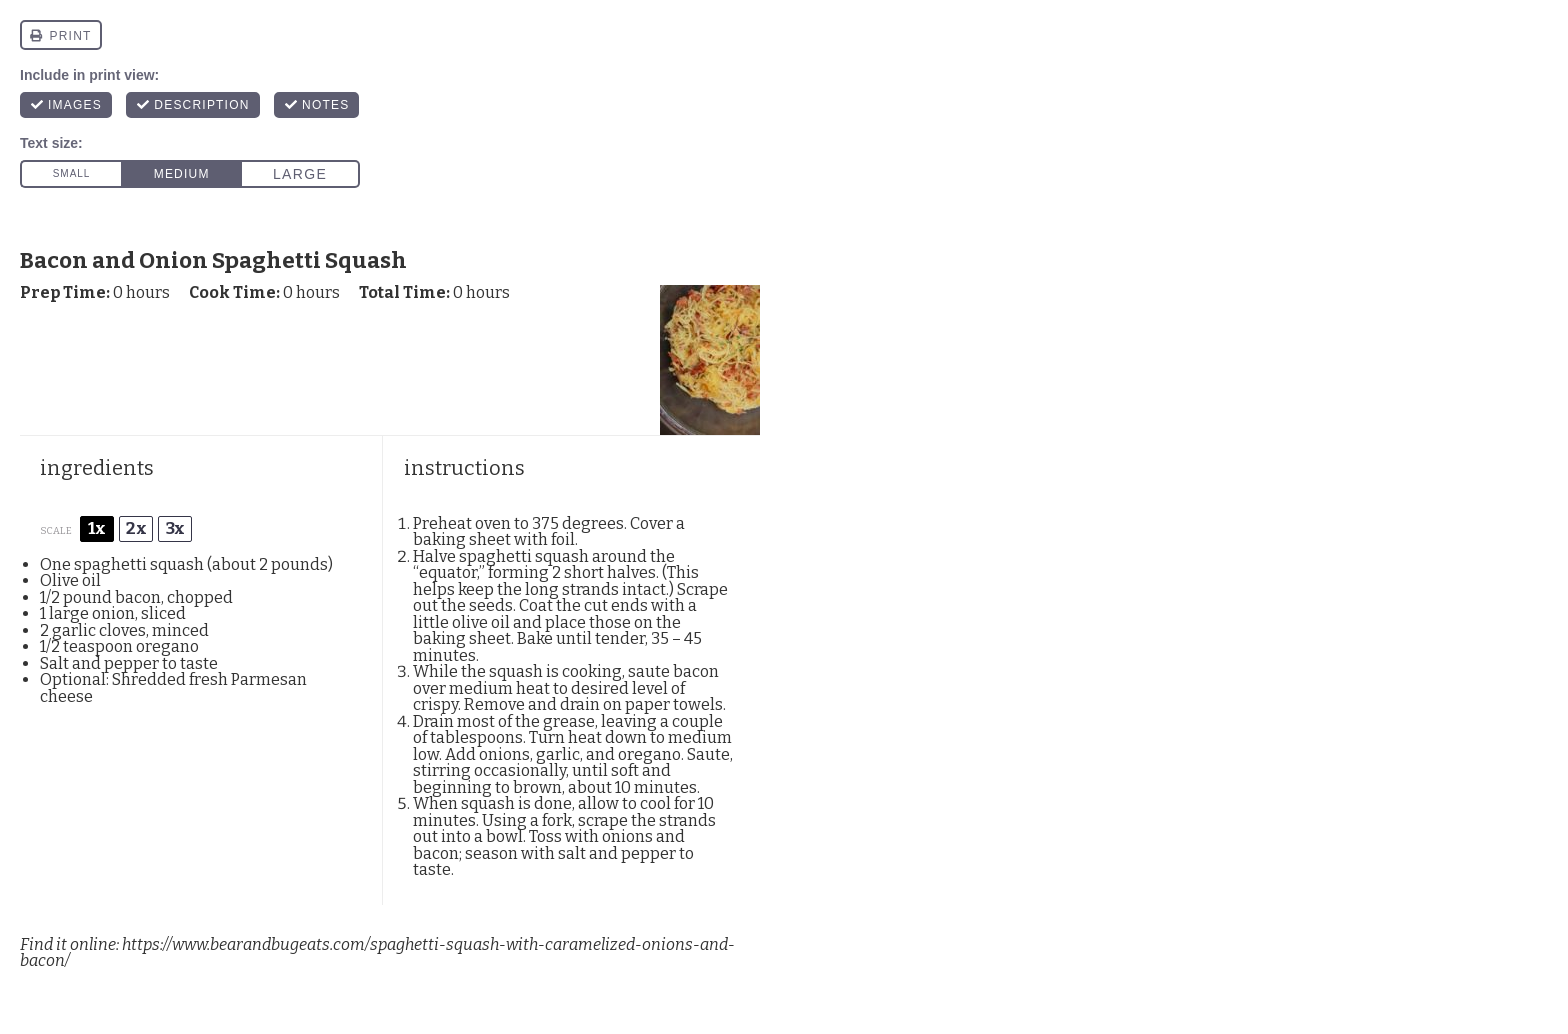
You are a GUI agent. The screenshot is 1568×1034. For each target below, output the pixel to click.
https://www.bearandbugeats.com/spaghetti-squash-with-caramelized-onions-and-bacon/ (377, 953)
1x (97, 528)
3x (175, 528)
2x (136, 528)
